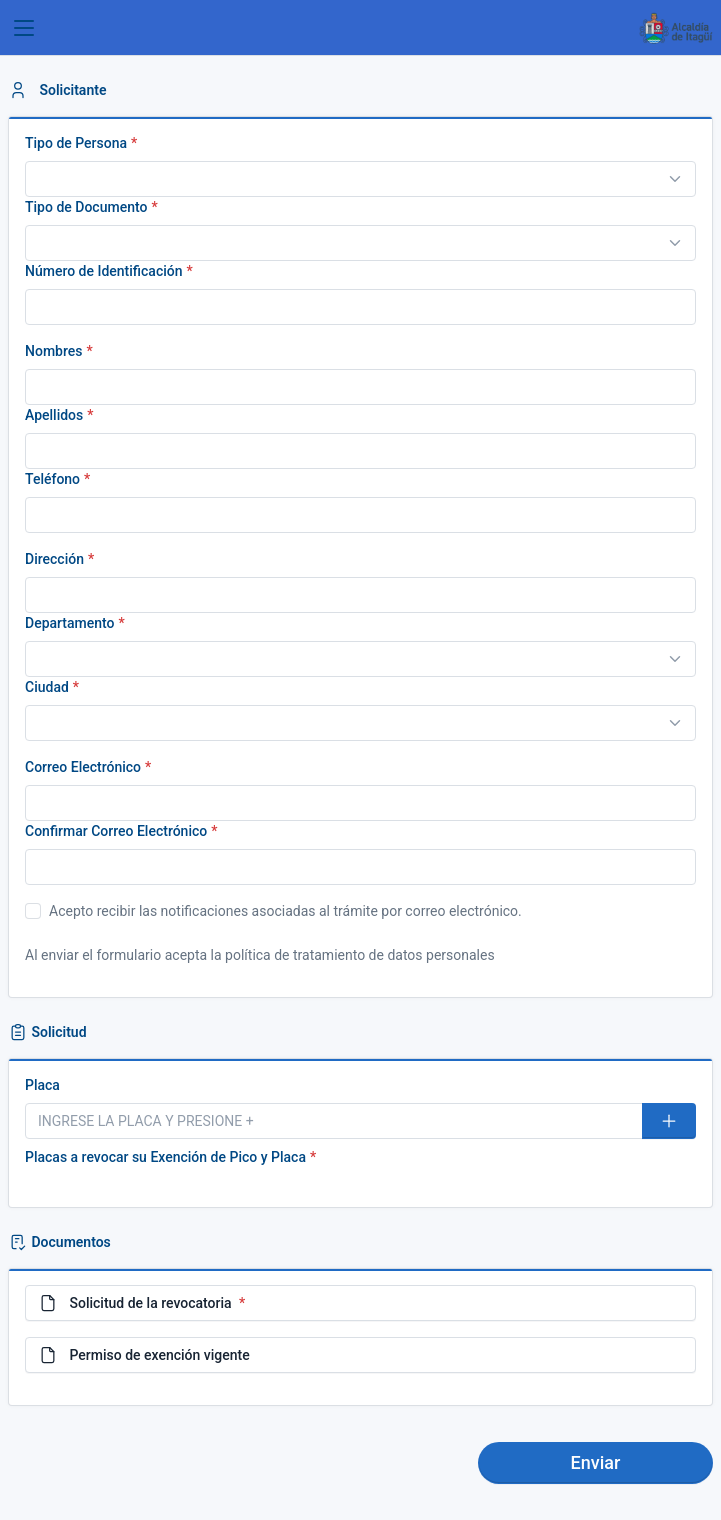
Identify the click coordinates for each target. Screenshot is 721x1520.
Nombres (53, 351)
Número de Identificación (104, 271)
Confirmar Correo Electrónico (116, 831)
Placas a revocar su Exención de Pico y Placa (165, 1157)
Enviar (596, 1462)
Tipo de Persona (76, 143)
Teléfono (52, 479)
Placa (42, 1085)
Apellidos (54, 415)
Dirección (54, 559)
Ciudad (47, 687)
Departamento (70, 623)
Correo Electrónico (83, 767)
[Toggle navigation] (24, 28)
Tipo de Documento (86, 207)
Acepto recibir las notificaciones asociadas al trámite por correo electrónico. (273, 911)
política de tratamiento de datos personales (360, 955)
